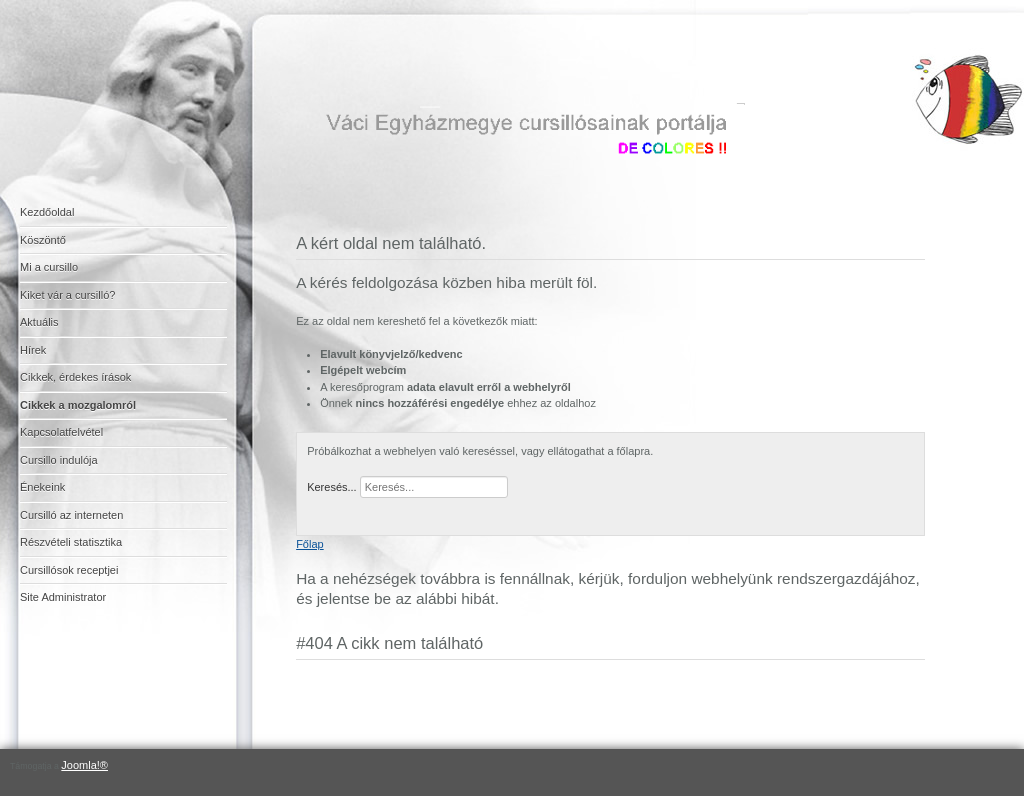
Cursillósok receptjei (69, 570)
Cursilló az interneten (71, 515)
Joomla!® (84, 765)
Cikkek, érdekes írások (75, 377)
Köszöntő (43, 240)
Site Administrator (63, 597)
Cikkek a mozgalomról (78, 405)
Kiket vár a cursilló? (67, 295)
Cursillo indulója (59, 460)
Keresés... (332, 487)
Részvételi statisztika (71, 542)
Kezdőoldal (47, 212)
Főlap (310, 544)
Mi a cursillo (49, 267)
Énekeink (42, 487)
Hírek (33, 350)
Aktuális (39, 322)
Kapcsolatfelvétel (61, 432)
